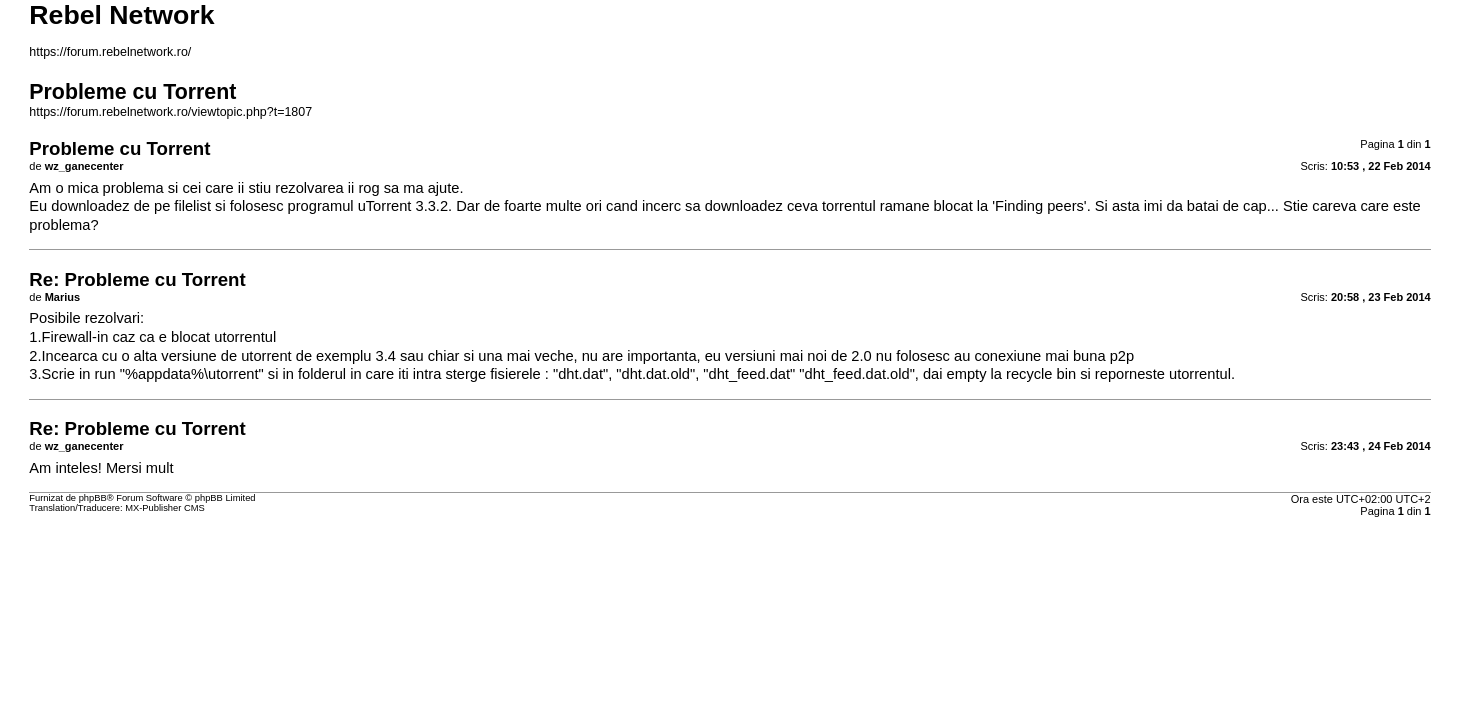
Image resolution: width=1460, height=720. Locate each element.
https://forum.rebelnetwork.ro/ (110, 52)
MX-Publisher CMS (164, 508)
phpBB (93, 498)
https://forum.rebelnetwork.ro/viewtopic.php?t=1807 (170, 112)
